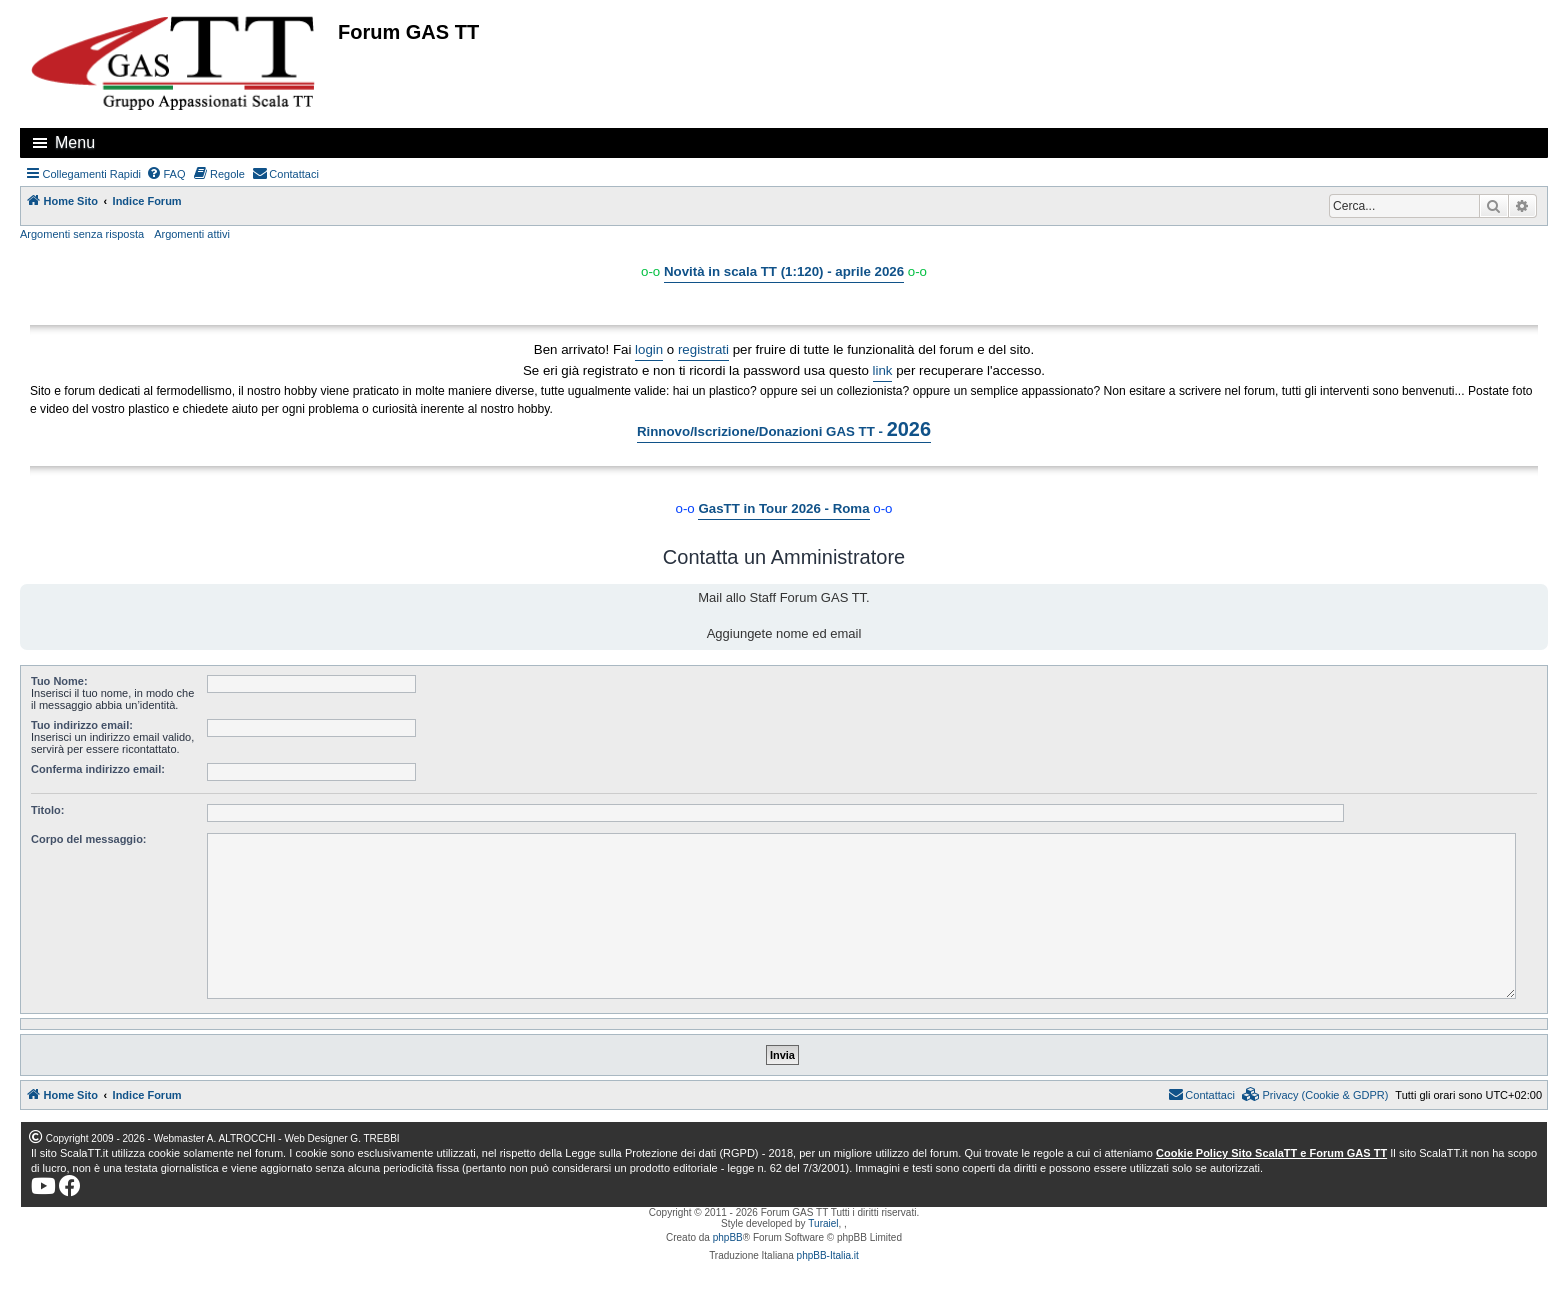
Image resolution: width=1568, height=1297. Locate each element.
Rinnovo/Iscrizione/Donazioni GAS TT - (784, 429)
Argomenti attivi (192, 234)
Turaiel (823, 1223)
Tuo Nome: (59, 681)
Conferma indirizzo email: (98, 769)
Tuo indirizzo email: (82, 725)
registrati (703, 349)
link (883, 370)
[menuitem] (166, 174)
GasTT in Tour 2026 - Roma (783, 508)
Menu (75, 142)
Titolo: (47, 810)
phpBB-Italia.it (828, 1255)
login (649, 349)
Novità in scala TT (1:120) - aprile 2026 (784, 271)
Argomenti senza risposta (82, 234)
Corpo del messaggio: (89, 839)
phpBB (728, 1237)
